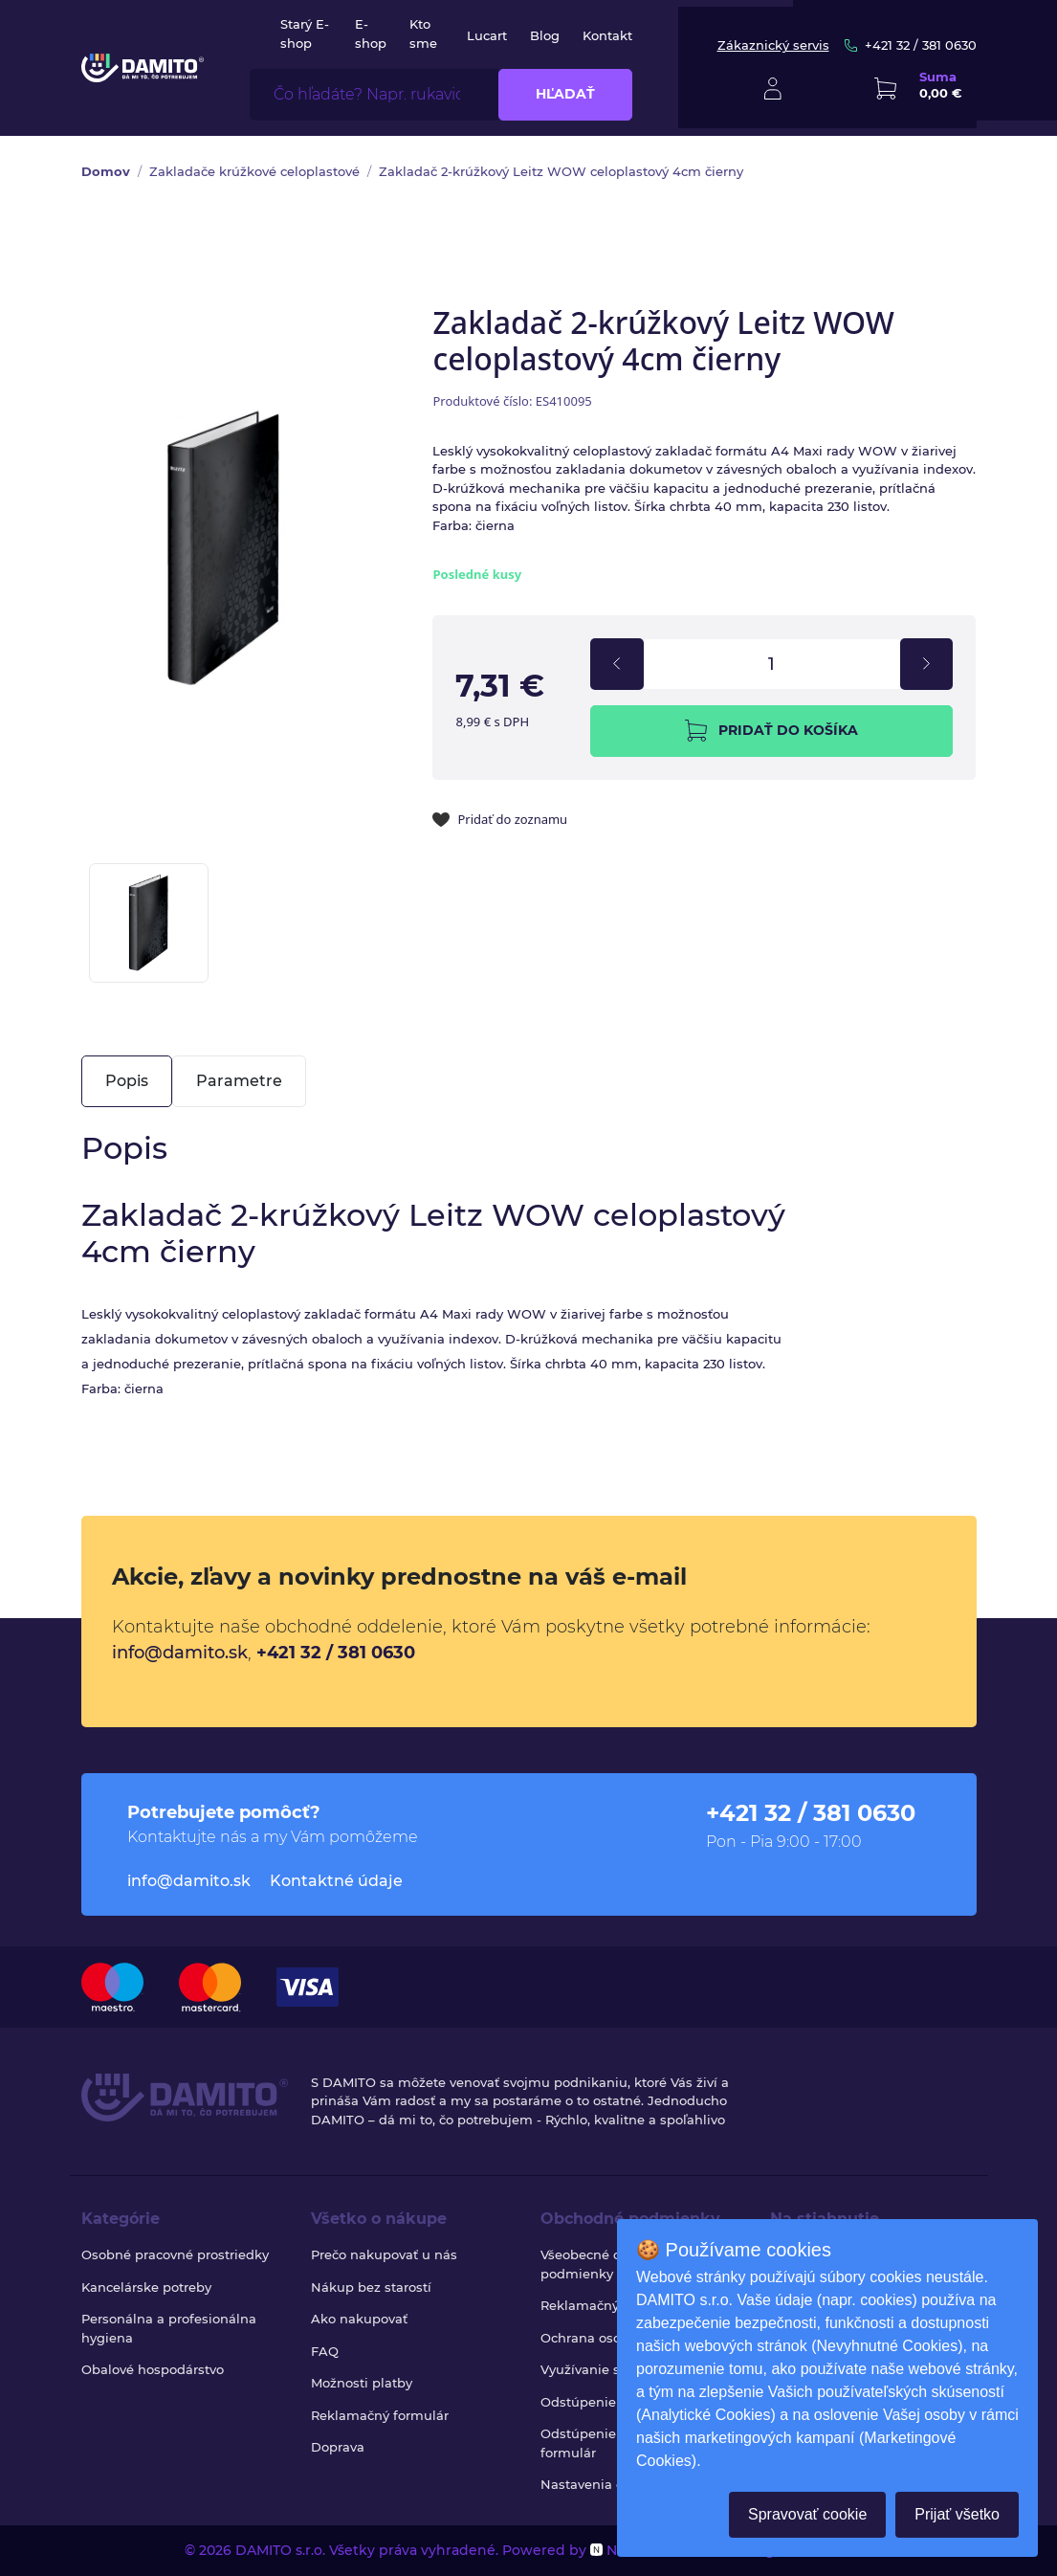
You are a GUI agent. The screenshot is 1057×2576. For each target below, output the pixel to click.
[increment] (926, 664)
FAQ (325, 2351)
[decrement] (616, 664)
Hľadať (565, 93)
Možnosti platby (361, 2382)
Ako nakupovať (359, 2318)
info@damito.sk (180, 1652)
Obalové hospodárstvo (152, 2369)
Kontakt (607, 35)
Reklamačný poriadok (609, 2305)
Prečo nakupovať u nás (384, 2254)
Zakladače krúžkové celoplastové (254, 171)
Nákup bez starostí (371, 2287)
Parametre (239, 1081)
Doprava (337, 2446)
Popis (126, 1081)
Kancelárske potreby (146, 2287)
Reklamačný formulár (380, 2415)
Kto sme (423, 33)
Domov (105, 171)
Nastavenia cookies (602, 2484)
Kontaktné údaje (336, 1881)
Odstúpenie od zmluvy (613, 2401)
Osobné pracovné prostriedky (175, 2254)
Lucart (487, 35)
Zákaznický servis (773, 45)
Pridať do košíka (771, 731)
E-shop (370, 33)
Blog (545, 35)
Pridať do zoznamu (499, 819)
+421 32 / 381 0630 (911, 45)
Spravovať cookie (807, 2514)
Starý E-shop (304, 33)
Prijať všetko (957, 2514)
